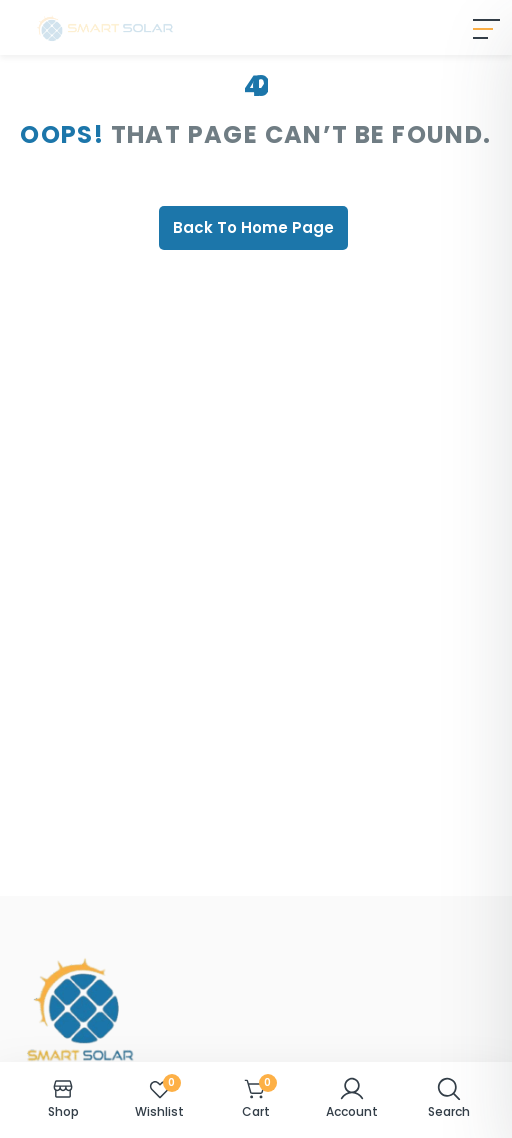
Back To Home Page (253, 227)
